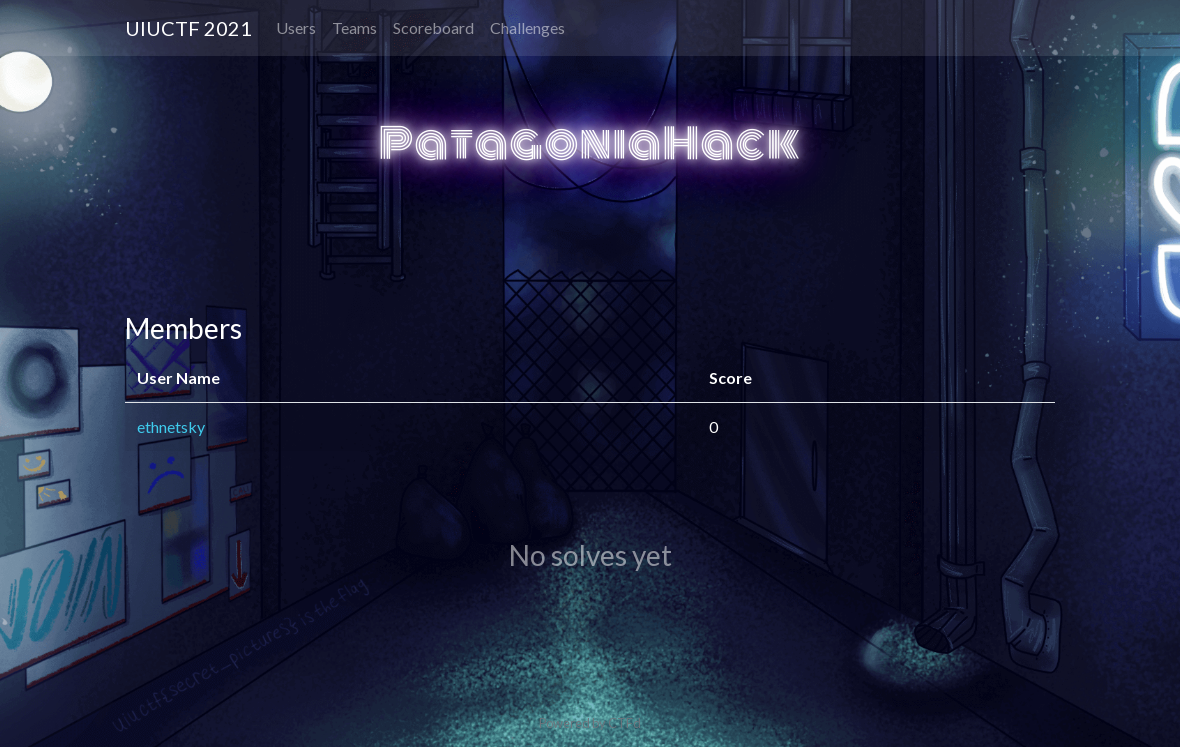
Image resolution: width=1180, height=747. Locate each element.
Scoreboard (433, 27)
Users (296, 27)
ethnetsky (171, 426)
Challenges (527, 27)
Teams (354, 27)
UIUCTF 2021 (188, 28)
